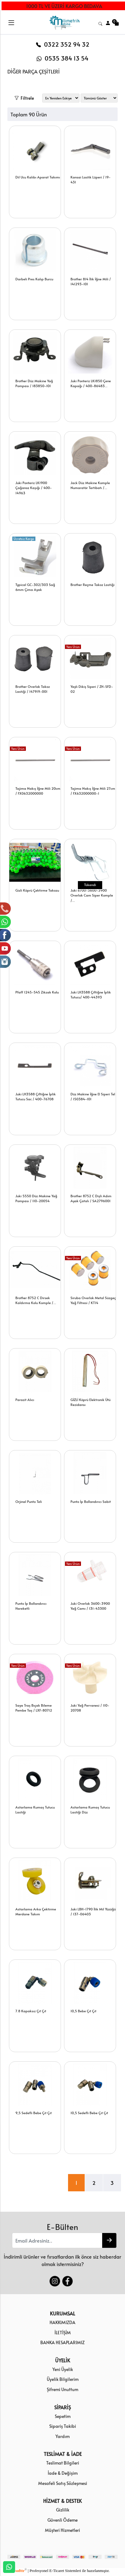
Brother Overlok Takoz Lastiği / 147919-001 (32, 689)
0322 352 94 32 (62, 44)
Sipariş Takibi (62, 2426)
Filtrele (24, 97)
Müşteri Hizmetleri (62, 2530)
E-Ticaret (56, 2571)
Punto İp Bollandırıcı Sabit (91, 1501)
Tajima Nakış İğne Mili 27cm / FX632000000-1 (93, 791)
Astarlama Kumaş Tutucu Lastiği (35, 1810)
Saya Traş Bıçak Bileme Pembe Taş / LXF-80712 (33, 1708)
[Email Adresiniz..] (57, 2240)
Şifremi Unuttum (62, 2389)
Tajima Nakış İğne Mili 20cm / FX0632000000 (37, 791)
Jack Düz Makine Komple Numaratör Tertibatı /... (90, 485)
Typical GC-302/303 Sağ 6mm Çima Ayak (35, 587)
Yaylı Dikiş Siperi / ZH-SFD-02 (92, 689)
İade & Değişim (63, 2473)
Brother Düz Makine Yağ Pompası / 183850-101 (34, 383)
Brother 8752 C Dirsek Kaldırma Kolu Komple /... (35, 1300)
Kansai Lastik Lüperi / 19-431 (91, 180)
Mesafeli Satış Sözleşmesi (62, 2483)
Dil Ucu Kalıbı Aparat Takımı (37, 177)
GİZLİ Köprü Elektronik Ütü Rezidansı (91, 1402)
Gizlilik (62, 2510)
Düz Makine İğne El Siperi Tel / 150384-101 (93, 1097)
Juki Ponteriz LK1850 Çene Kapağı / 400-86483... (91, 383)
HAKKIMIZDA (62, 2322)
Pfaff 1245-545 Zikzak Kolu (37, 992)
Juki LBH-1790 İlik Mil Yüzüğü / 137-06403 (93, 1912)
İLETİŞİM (62, 2332)
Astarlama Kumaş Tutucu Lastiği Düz (90, 1810)
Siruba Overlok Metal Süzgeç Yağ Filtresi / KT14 (93, 1300)
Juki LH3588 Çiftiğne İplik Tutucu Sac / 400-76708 (35, 1097)
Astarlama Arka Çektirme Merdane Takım (35, 1912)
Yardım (62, 2436)
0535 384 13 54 (62, 58)
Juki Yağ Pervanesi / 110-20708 (90, 1708)
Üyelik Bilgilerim (63, 2379)
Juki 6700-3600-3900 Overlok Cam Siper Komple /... (92, 895)
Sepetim (63, 2416)
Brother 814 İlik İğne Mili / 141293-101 (91, 281)
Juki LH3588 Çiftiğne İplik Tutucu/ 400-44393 (91, 995)
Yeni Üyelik (62, 2369)
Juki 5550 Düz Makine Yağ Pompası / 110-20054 (36, 1198)
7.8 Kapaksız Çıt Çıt (30, 2011)
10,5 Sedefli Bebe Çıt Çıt (89, 2112)
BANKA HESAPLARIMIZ (62, 2342)
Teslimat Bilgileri (62, 2463)
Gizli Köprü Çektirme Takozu (37, 890)
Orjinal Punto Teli (28, 1501)
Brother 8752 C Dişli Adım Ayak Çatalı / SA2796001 (91, 1198)
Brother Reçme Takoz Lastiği (93, 584)
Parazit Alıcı (24, 1399)
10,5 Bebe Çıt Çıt (83, 2011)
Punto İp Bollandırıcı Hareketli (30, 1606)
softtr (21, 2571)
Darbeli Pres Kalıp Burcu (34, 279)
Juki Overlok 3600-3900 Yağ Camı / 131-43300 (90, 1606)
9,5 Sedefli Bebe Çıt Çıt (33, 2112)
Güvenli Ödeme (62, 2520)
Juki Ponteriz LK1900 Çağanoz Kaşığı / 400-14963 (33, 488)
